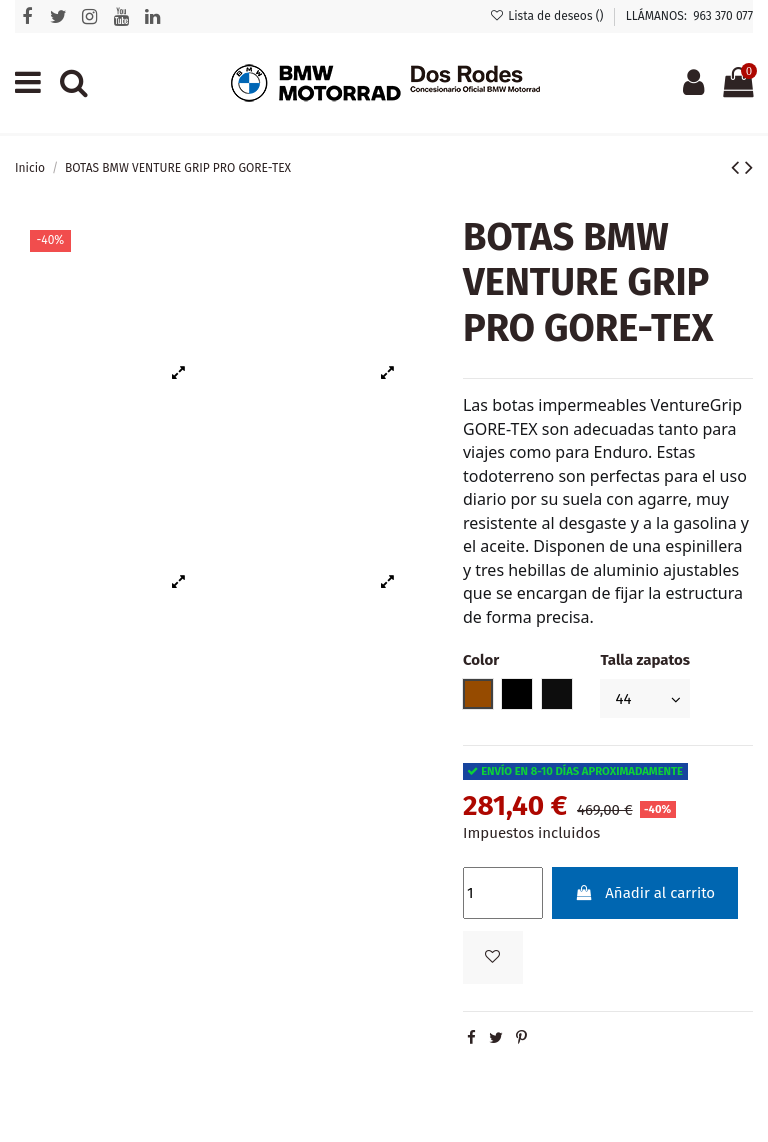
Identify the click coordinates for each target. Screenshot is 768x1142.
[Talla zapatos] (645, 698)
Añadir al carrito (644, 893)
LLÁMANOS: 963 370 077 (689, 16)
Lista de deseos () (548, 16)
